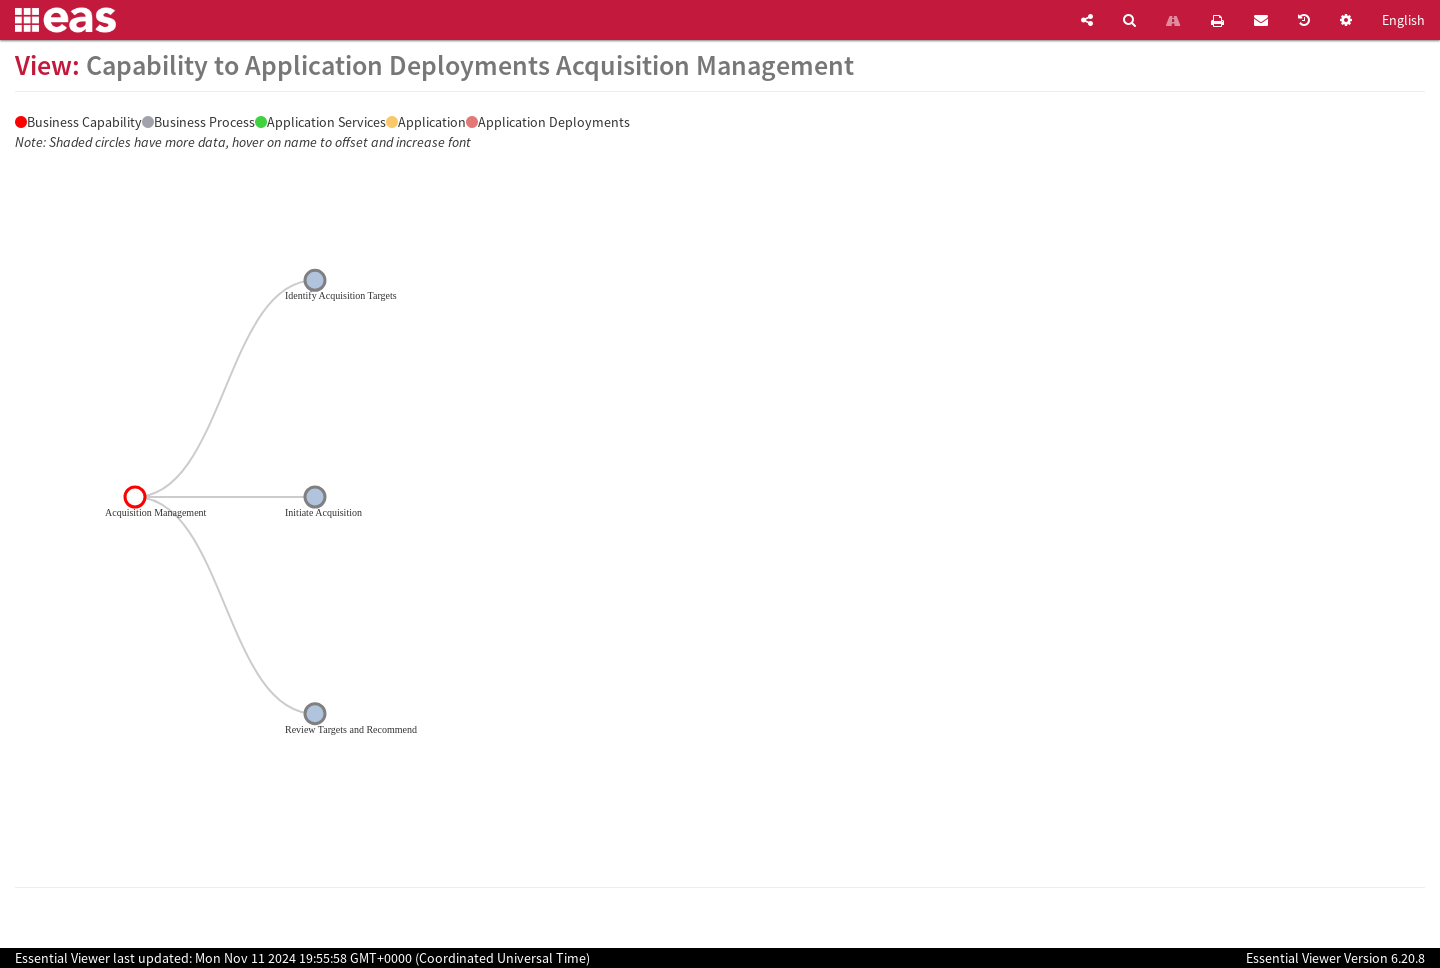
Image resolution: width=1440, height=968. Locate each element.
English (1403, 20)
